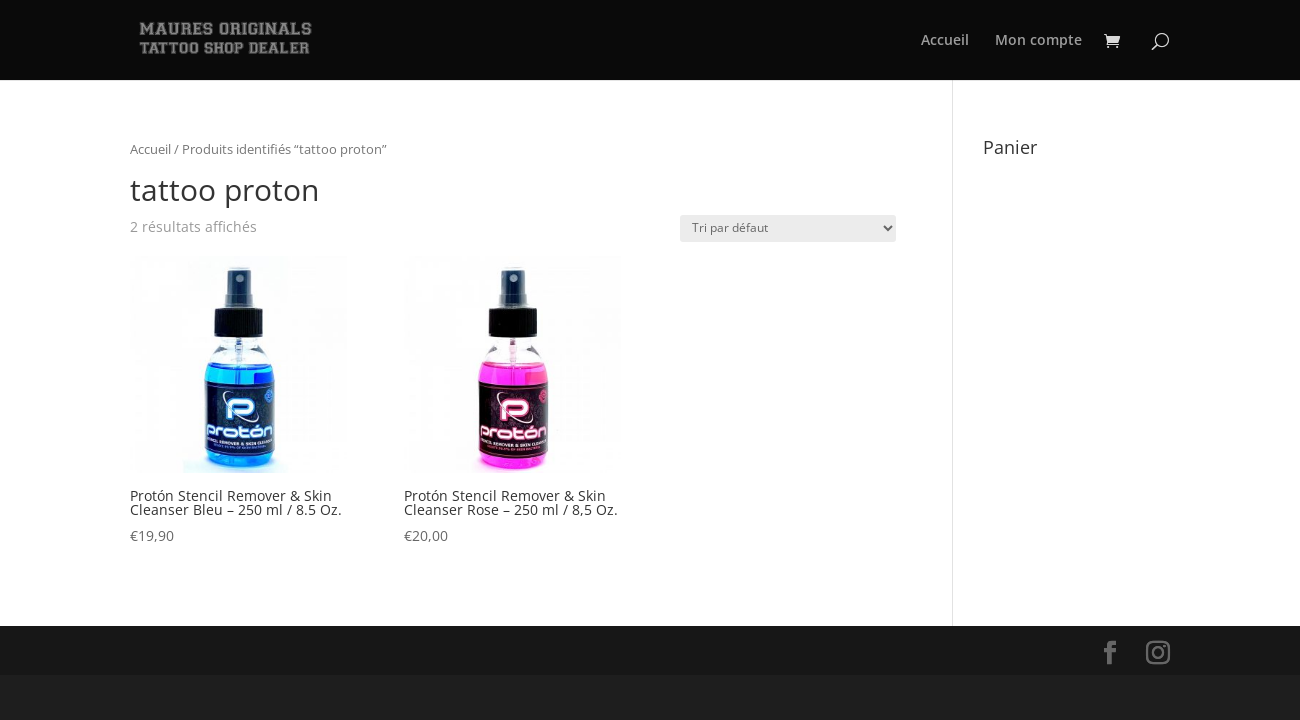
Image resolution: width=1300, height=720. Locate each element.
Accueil (945, 41)
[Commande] (788, 228)
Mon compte (1038, 41)
